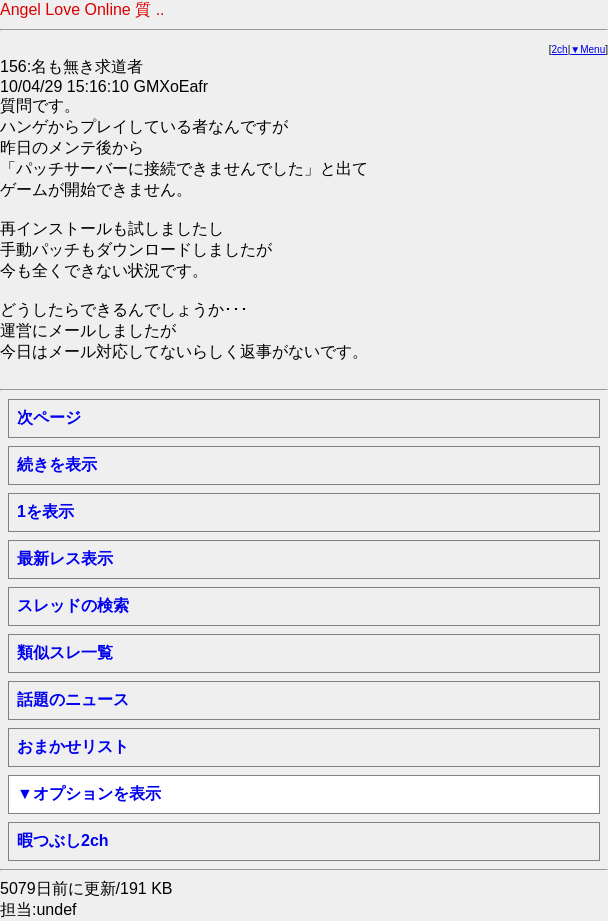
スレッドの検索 (73, 605)
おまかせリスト (73, 746)
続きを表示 (57, 464)
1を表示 (45, 511)
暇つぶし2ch (63, 840)
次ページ (49, 417)
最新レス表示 (65, 558)
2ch (560, 49)
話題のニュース (73, 699)
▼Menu (587, 49)
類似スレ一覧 (65, 652)
